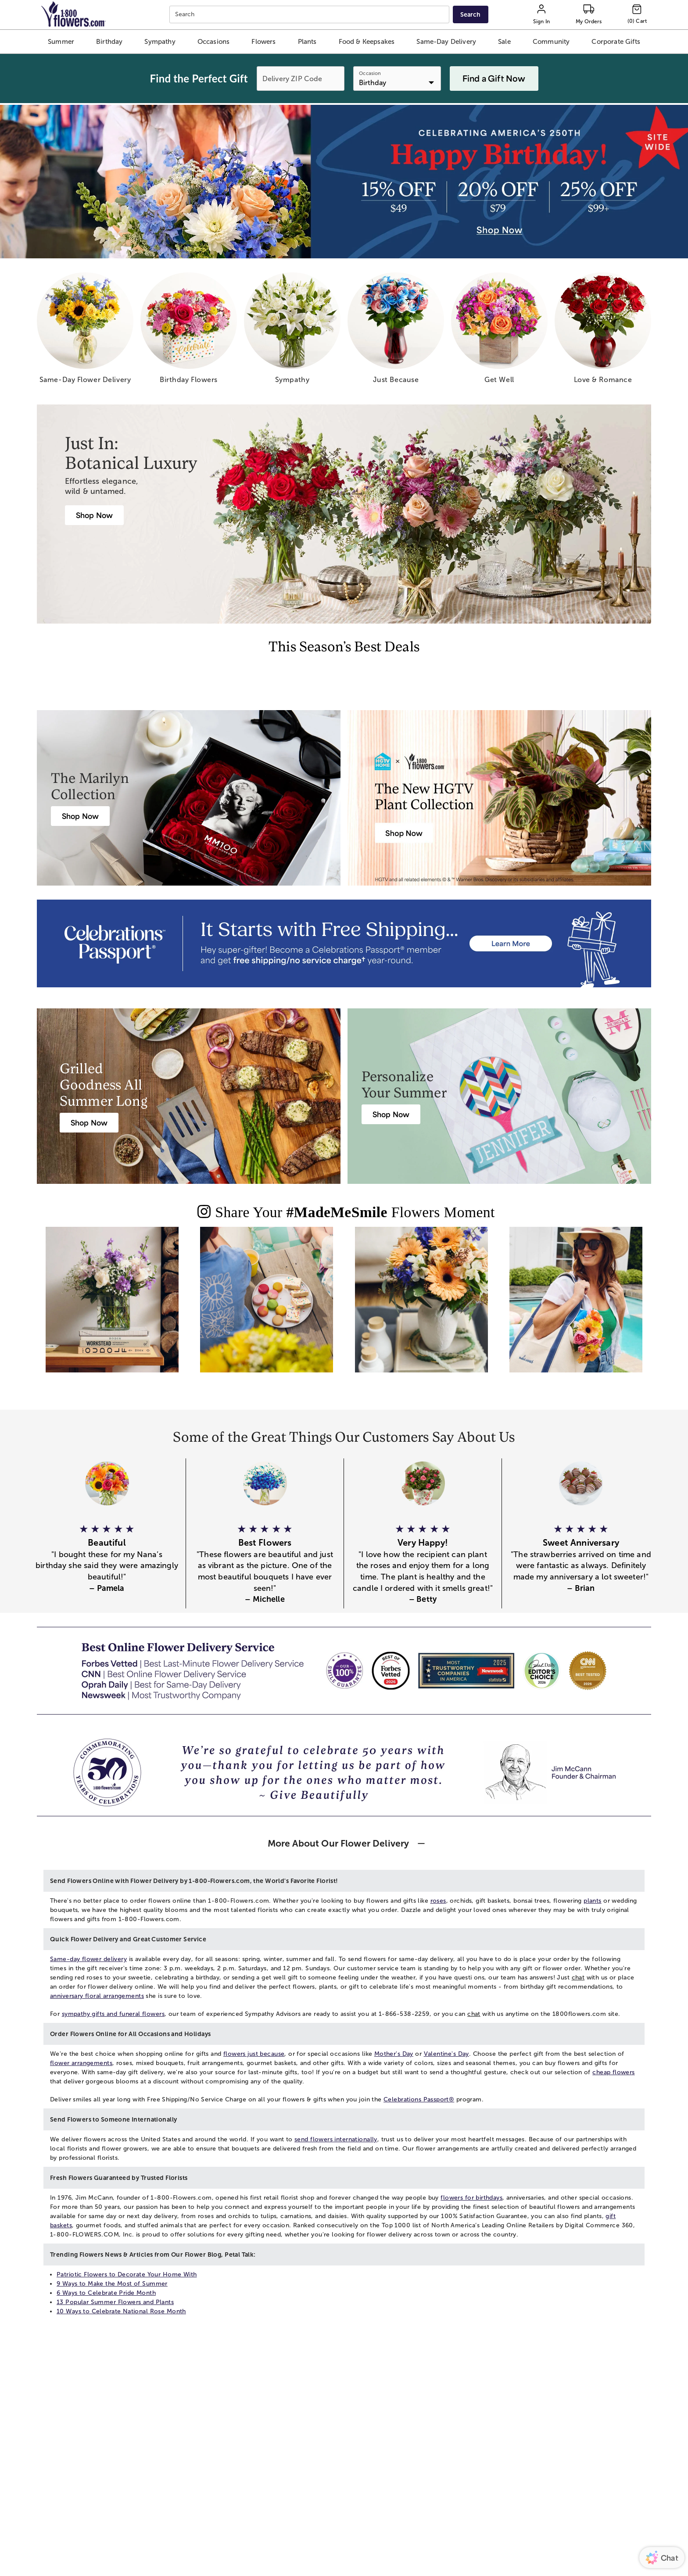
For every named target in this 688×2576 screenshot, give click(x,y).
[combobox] (310, 14)
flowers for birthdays (471, 2197)
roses (438, 1900)
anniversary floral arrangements (97, 1996)
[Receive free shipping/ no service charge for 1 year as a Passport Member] (344, 943)
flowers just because (253, 2054)
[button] (61, 42)
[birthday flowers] (188, 331)
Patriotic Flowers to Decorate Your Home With (127, 2274)
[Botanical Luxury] (94, 515)
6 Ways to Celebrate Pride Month (106, 2293)
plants (593, 1900)
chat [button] (578, 1977)
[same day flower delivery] (85, 331)
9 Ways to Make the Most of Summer (112, 2283)
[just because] (396, 331)
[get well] (499, 331)
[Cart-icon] (637, 14)
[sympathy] (292, 331)
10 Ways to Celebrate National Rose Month (121, 2311)
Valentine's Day (446, 2054)
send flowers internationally (335, 2139)
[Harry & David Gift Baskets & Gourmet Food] (89, 1123)
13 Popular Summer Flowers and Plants (115, 2302)
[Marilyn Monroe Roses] (80, 816)
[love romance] (603, 331)
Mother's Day (393, 2054)
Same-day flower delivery (88, 1959)
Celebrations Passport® (418, 2099)
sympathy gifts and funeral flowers (113, 2014)
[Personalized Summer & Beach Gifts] (391, 1114)
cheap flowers (613, 2072)
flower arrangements (81, 2063)
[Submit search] (470, 14)
